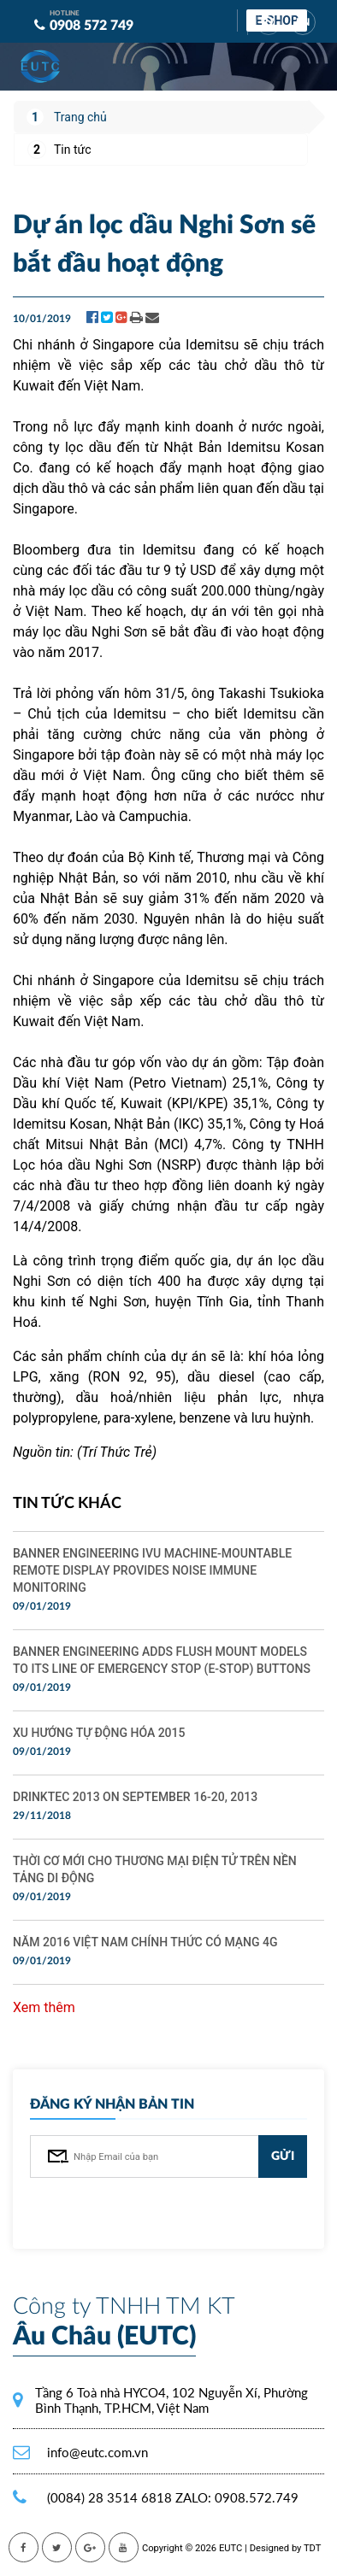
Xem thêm (44, 2007)
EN (303, 22)
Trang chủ (80, 117)
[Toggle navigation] (294, 57)
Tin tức (73, 149)
